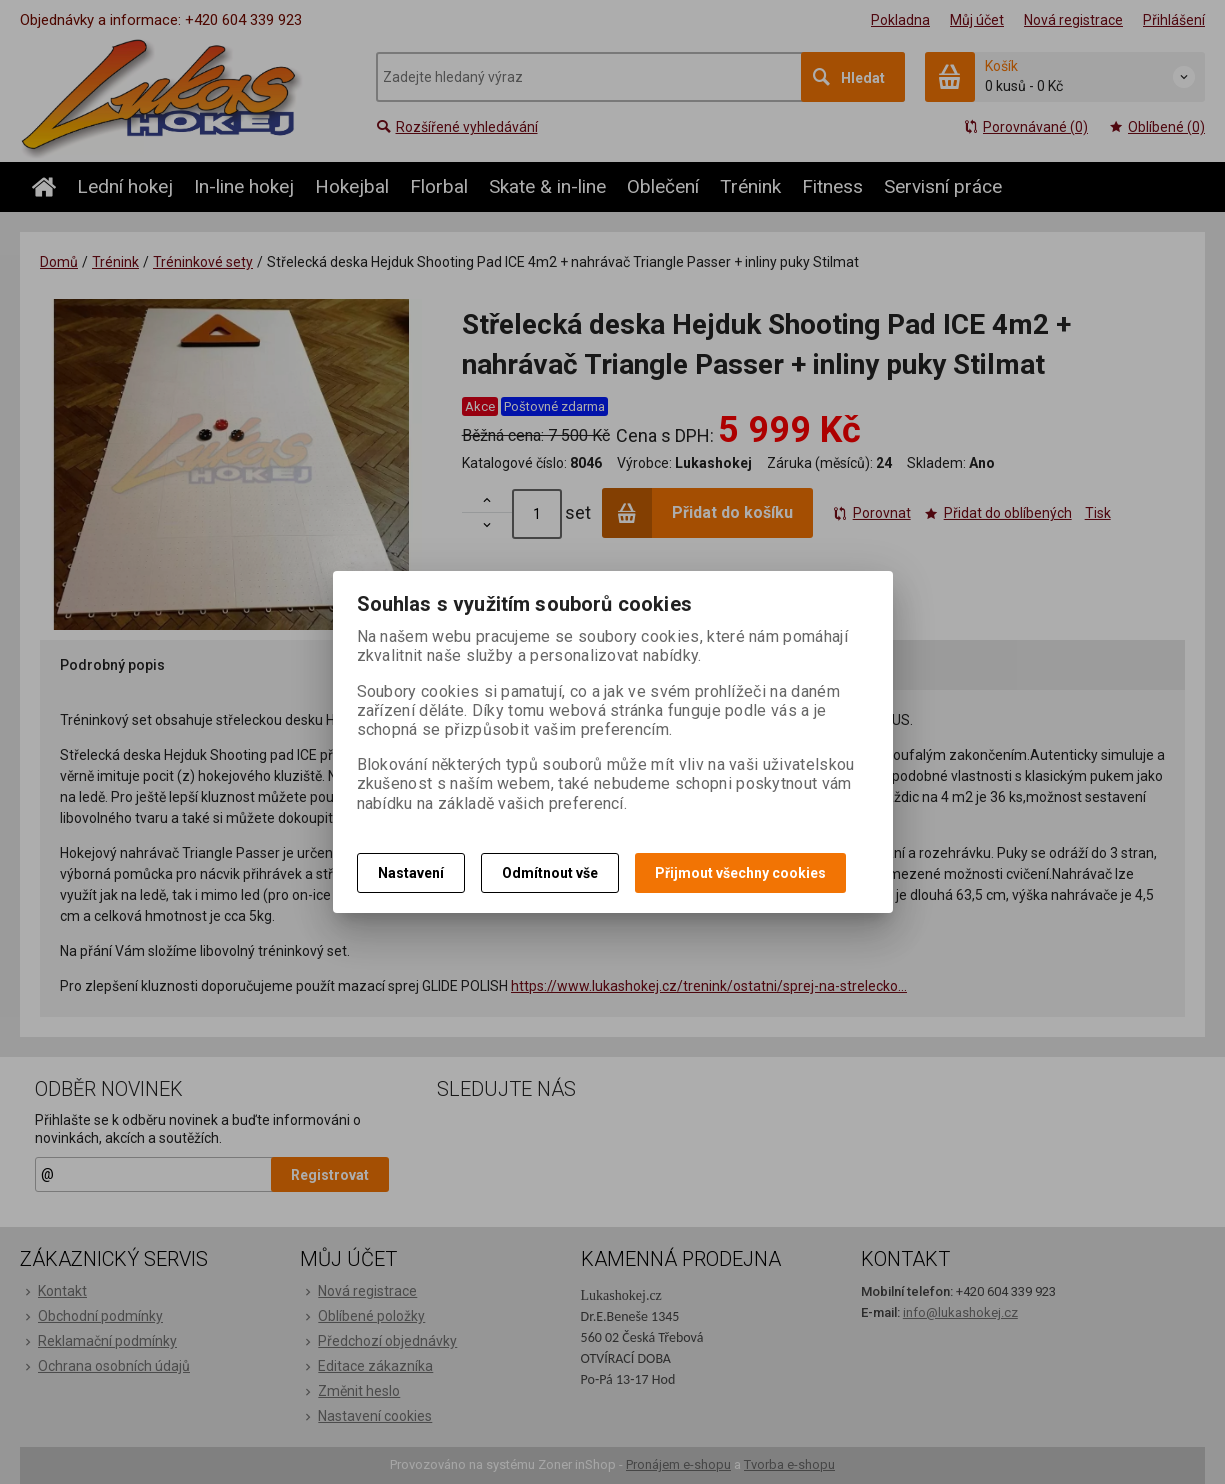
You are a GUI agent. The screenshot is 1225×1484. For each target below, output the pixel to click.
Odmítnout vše (550, 873)
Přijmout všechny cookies (740, 873)
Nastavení (411, 873)
